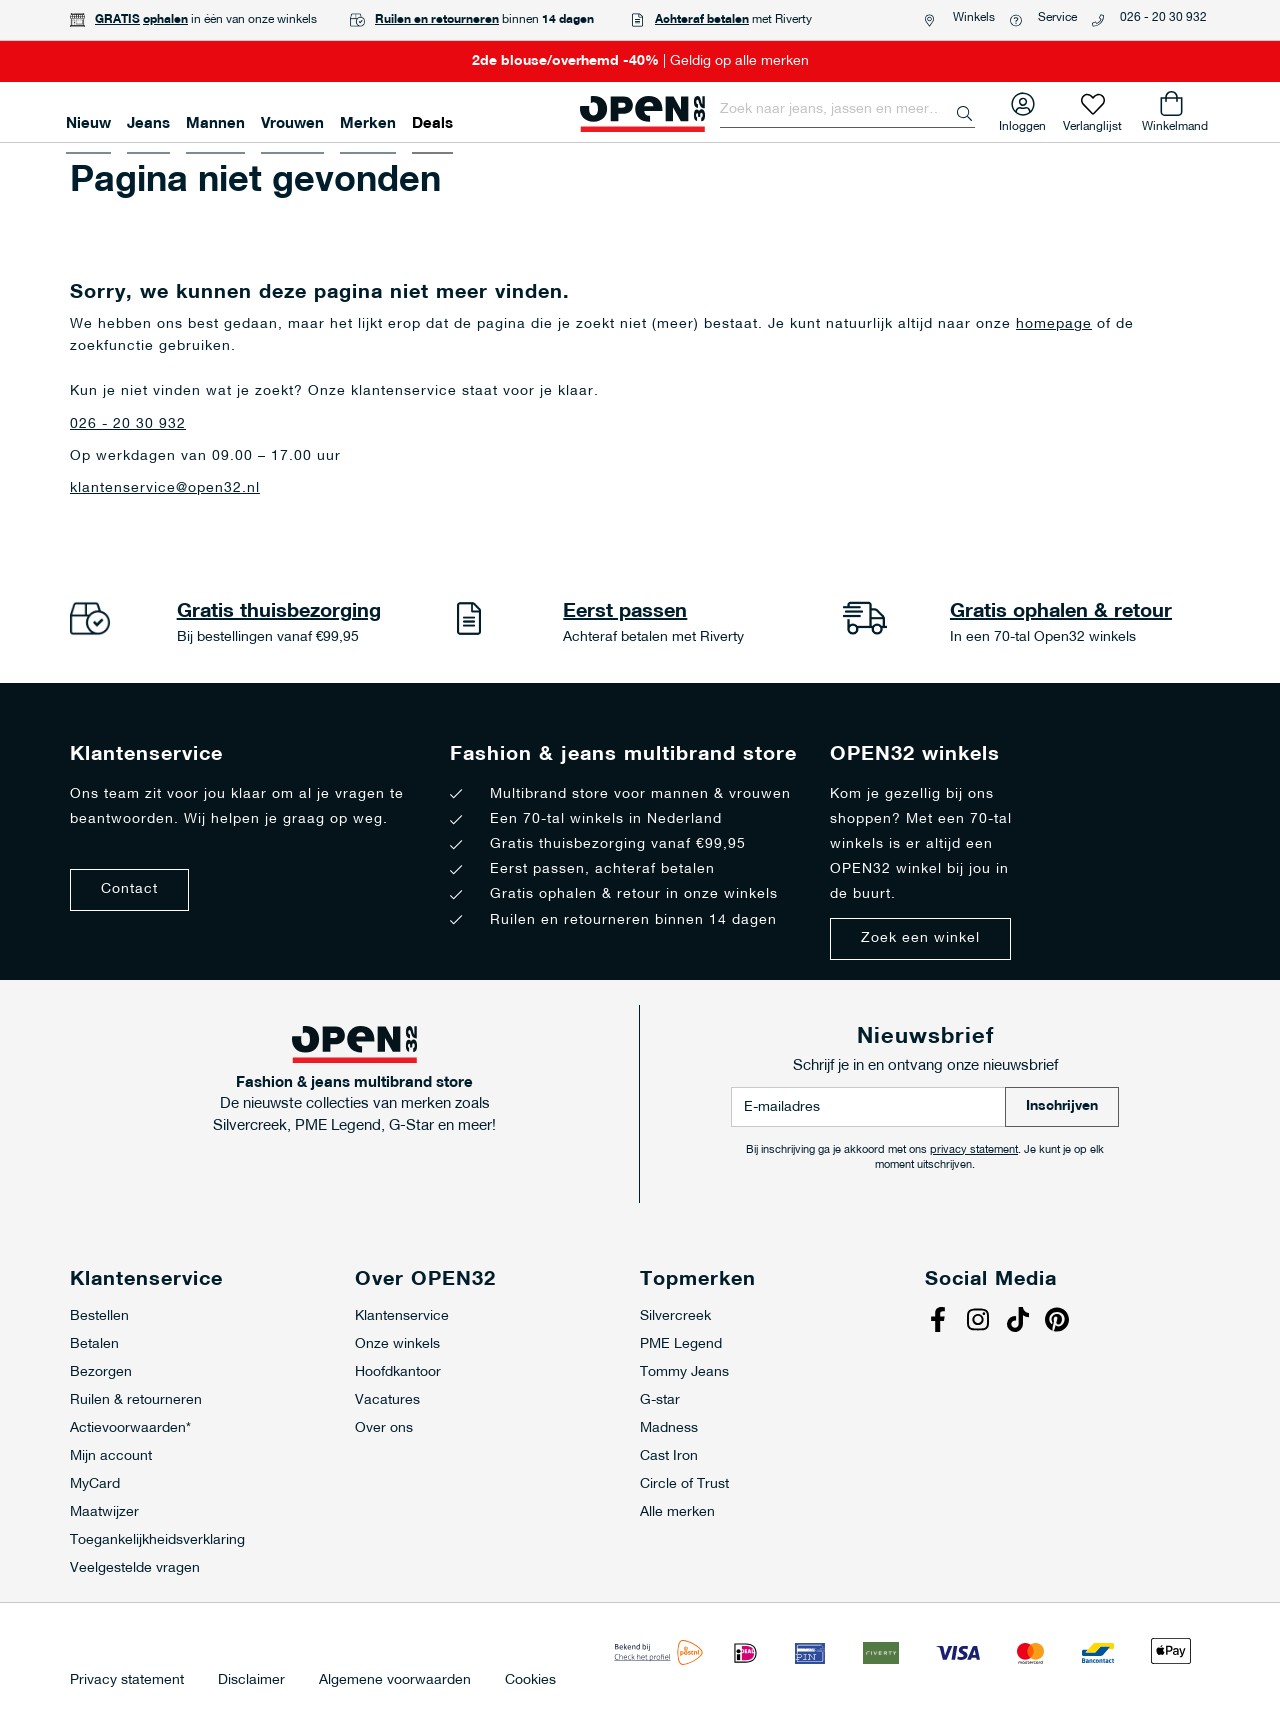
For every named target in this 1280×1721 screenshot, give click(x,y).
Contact (129, 889)
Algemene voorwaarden (395, 1681)
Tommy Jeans (684, 1372)
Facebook (940, 1322)
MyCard (95, 1484)
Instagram (980, 1322)
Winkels (974, 18)
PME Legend (681, 1344)
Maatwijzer (104, 1512)
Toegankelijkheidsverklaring (157, 1540)
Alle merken (677, 1512)
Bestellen (99, 1316)
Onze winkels (397, 1344)
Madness (669, 1428)
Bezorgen (101, 1372)
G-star (660, 1400)
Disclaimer (251, 1681)
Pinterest (1060, 1322)
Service (1057, 18)
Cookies (530, 1681)
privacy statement (974, 1150)
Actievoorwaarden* (130, 1428)
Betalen (94, 1344)
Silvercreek (675, 1316)
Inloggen (1022, 122)
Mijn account (111, 1456)
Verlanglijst (1092, 122)
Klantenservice (402, 1316)
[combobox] (847, 110)
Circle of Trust (684, 1484)
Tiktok (1020, 1322)
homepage (1054, 324)
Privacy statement (127, 1681)
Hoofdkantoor (398, 1372)
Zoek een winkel (920, 938)
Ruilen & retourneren (136, 1400)
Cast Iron (669, 1456)
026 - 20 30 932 (1163, 18)
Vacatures (387, 1400)
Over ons (384, 1428)
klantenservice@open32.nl (165, 488)
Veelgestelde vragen (135, 1568)
